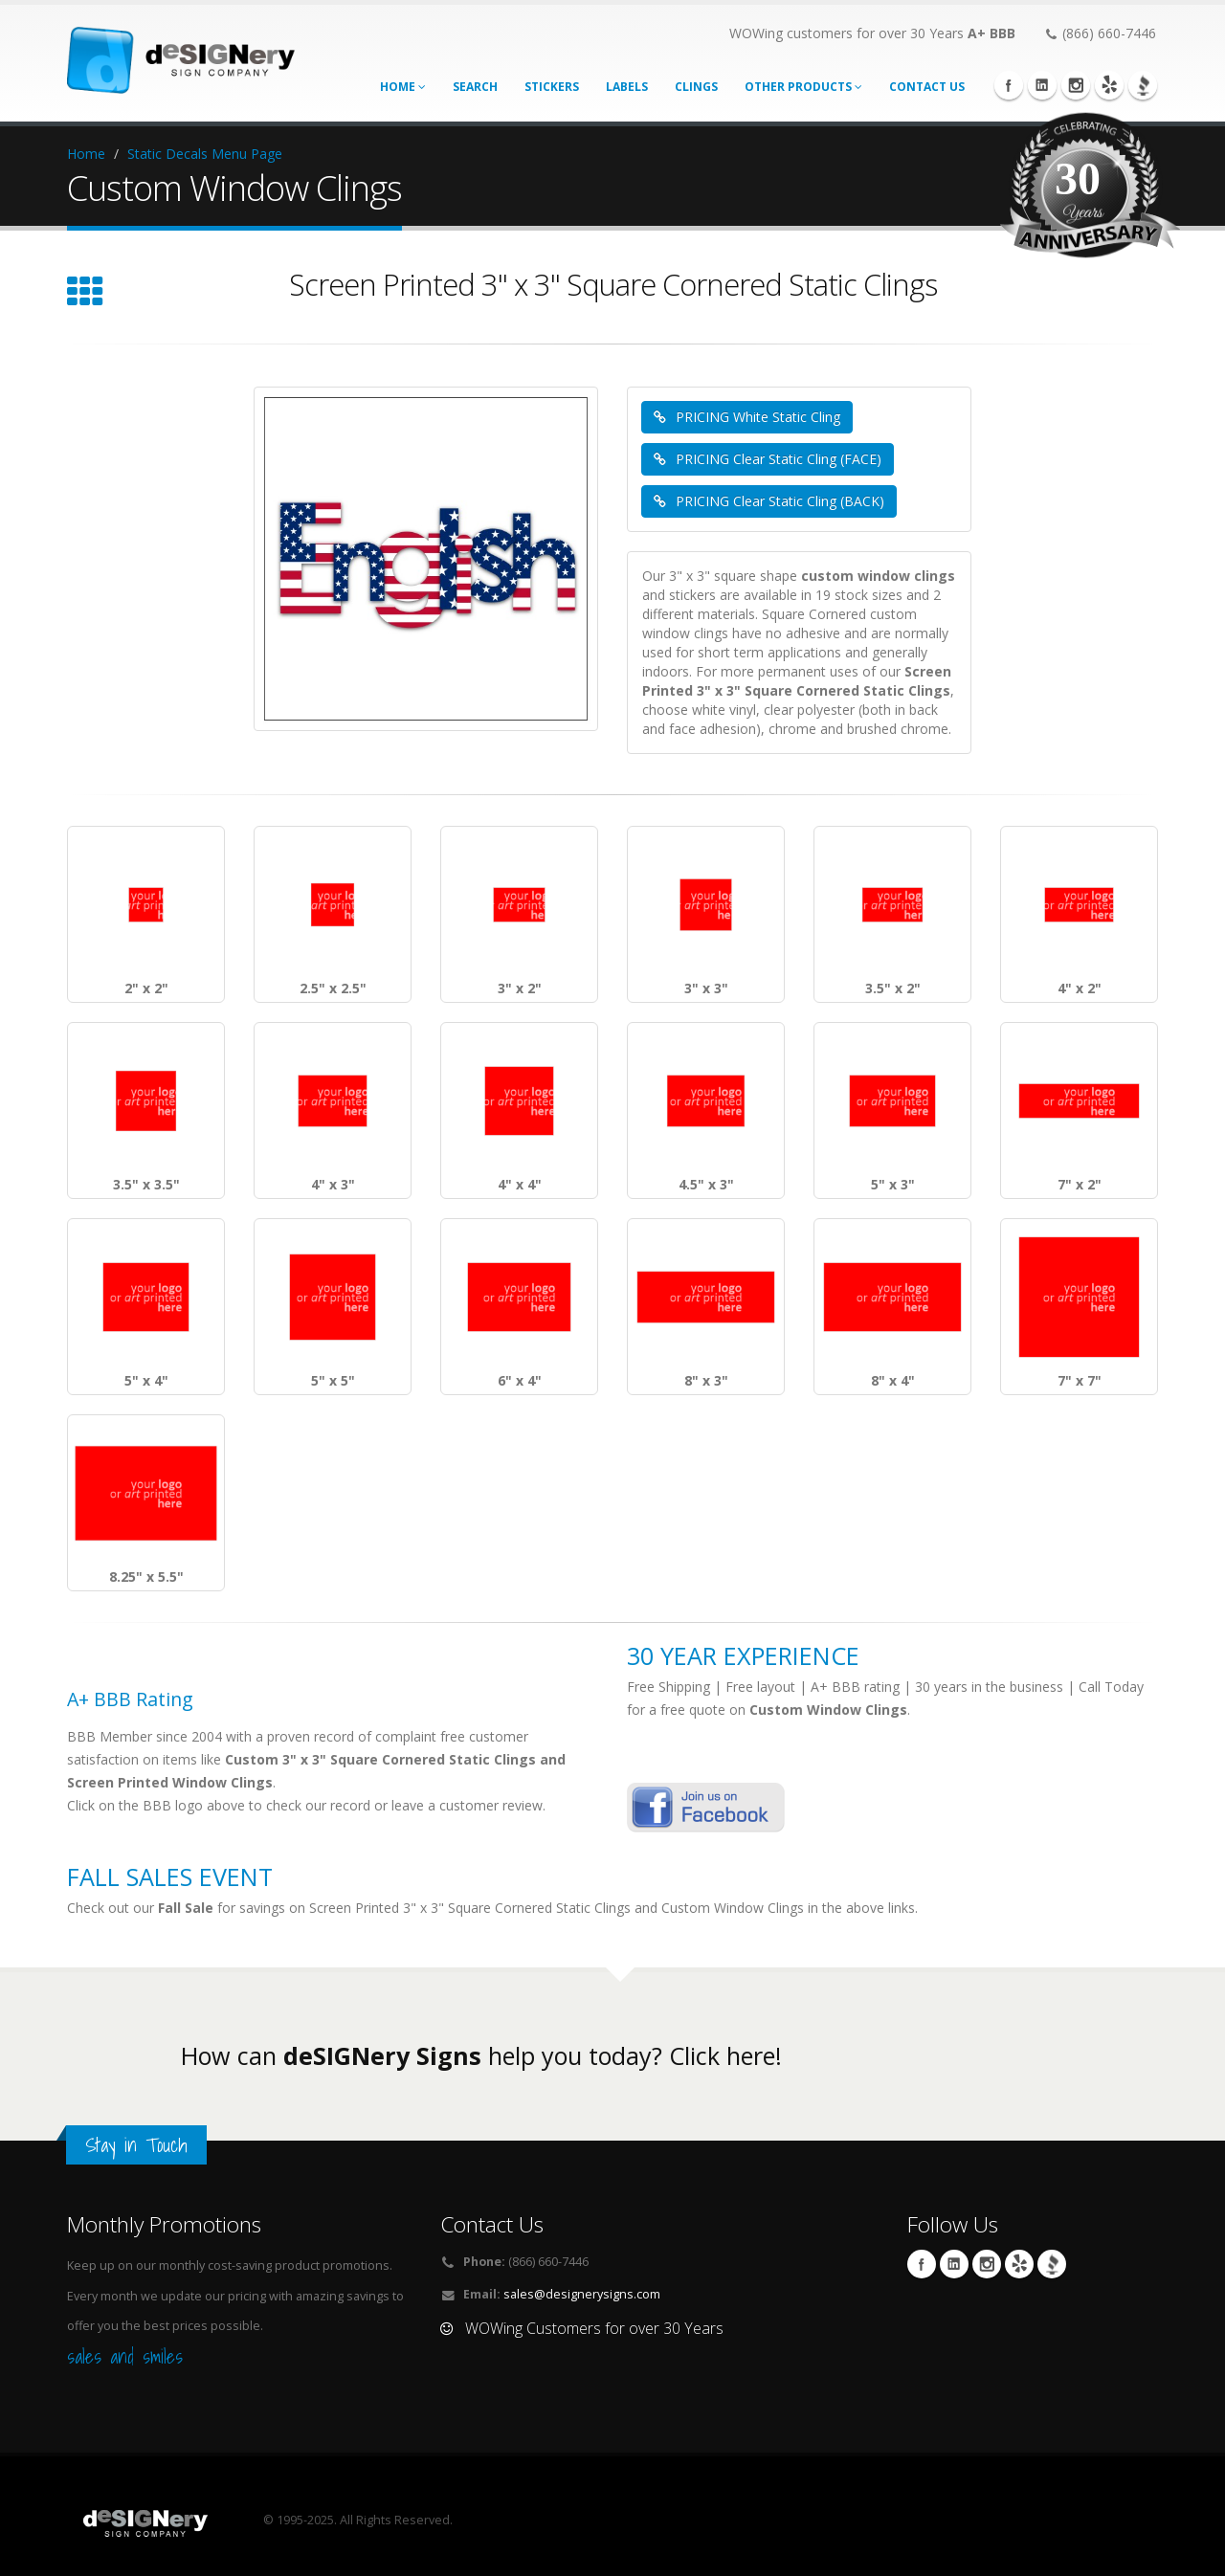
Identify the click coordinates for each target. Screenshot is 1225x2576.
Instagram (1075, 85)
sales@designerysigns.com (581, 2294)
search (475, 86)
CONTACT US (927, 86)
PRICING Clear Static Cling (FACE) (767, 459)
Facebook (1008, 85)
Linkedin (1042, 85)
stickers (551, 86)
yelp (1109, 85)
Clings (696, 86)
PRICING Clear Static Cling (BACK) (769, 501)
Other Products (803, 86)
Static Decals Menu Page (204, 153)
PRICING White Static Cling (747, 417)
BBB (1142, 85)
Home (403, 86)
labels (627, 86)
